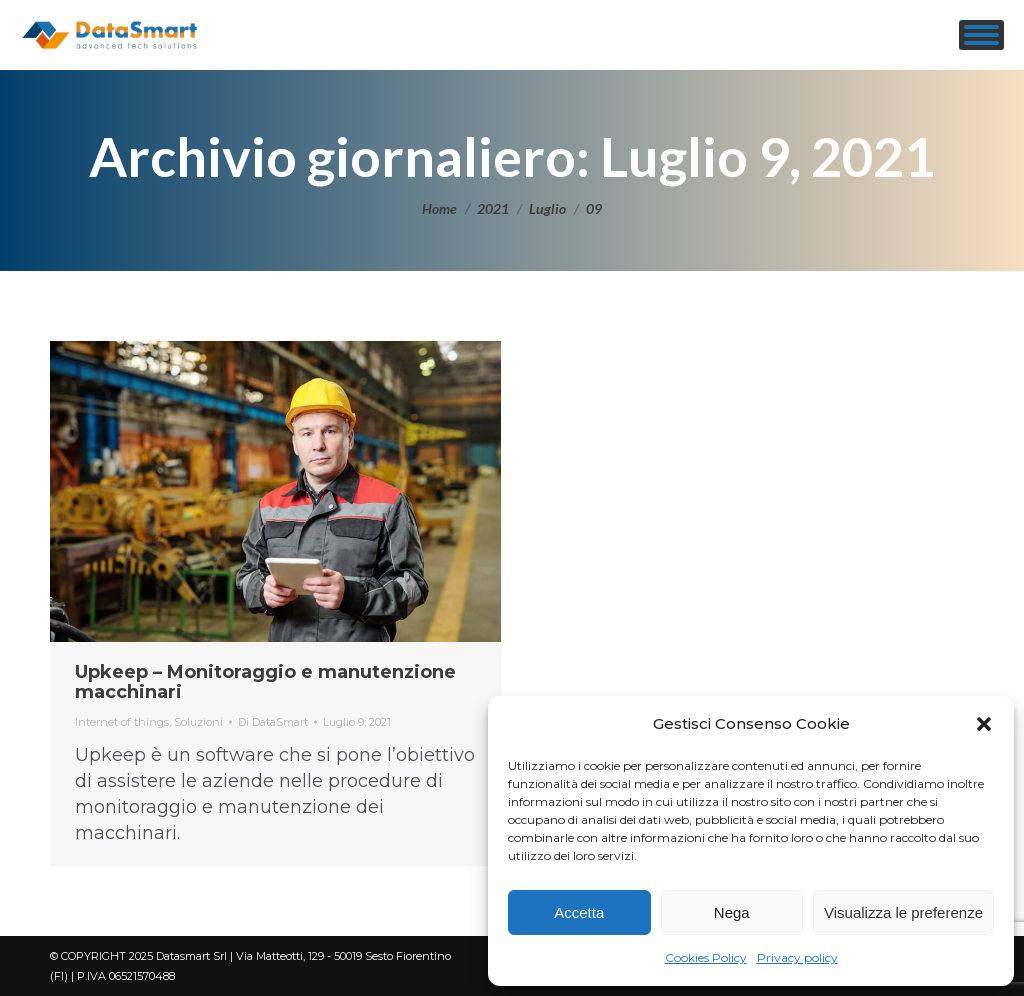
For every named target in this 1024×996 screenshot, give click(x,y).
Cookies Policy (706, 957)
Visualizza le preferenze (903, 912)
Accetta (579, 912)
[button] (984, 724)
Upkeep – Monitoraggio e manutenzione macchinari (265, 682)
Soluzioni (198, 722)
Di (273, 722)
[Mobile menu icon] (981, 35)
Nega (732, 912)
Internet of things (122, 722)
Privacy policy (797, 957)
